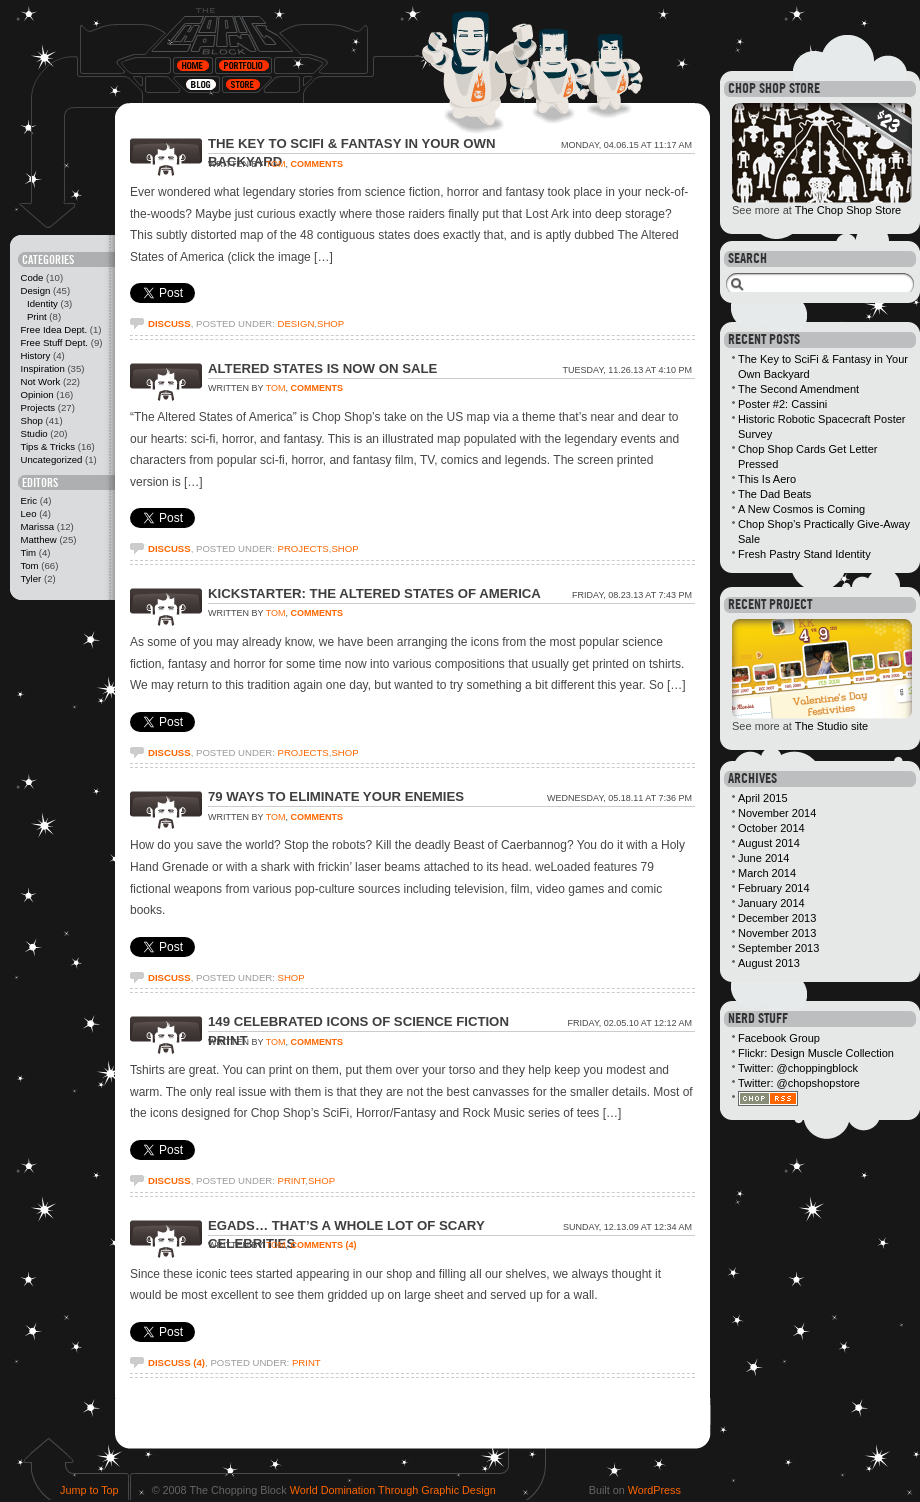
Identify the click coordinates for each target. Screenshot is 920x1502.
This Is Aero (767, 479)
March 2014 (767, 873)
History (35, 355)
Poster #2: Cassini (782, 404)
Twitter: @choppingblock (798, 1068)
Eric (28, 500)
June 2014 (763, 858)
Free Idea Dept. (53, 329)
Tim (28, 552)
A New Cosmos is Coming (801, 509)
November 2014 (777, 813)
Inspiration (42, 368)
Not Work (40, 381)
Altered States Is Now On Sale (322, 368)
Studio (33, 433)
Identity (42, 303)
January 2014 (771, 903)
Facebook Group (779, 1038)
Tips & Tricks (47, 446)
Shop (31, 420)
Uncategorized (51, 459)
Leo (28, 513)
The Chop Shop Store (848, 210)
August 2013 (769, 963)
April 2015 (763, 798)
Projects (37, 407)
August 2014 (769, 843)
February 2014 (774, 888)
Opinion (36, 394)
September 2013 (778, 948)
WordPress (654, 1490)
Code (31, 277)
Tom (29, 565)
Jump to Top (89, 1490)
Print (37, 316)
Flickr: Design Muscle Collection (816, 1053)
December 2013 (777, 918)
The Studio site (831, 726)
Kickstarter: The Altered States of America (374, 593)
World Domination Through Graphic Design (393, 1490)
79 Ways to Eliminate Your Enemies (336, 796)
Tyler (30, 578)
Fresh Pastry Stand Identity (804, 554)
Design (35, 290)
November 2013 (777, 933)
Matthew (38, 539)
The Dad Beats (774, 494)
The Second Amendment (798, 389)
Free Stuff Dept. (54, 342)
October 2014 (771, 828)
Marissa (37, 526)
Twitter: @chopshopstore (799, 1083)
